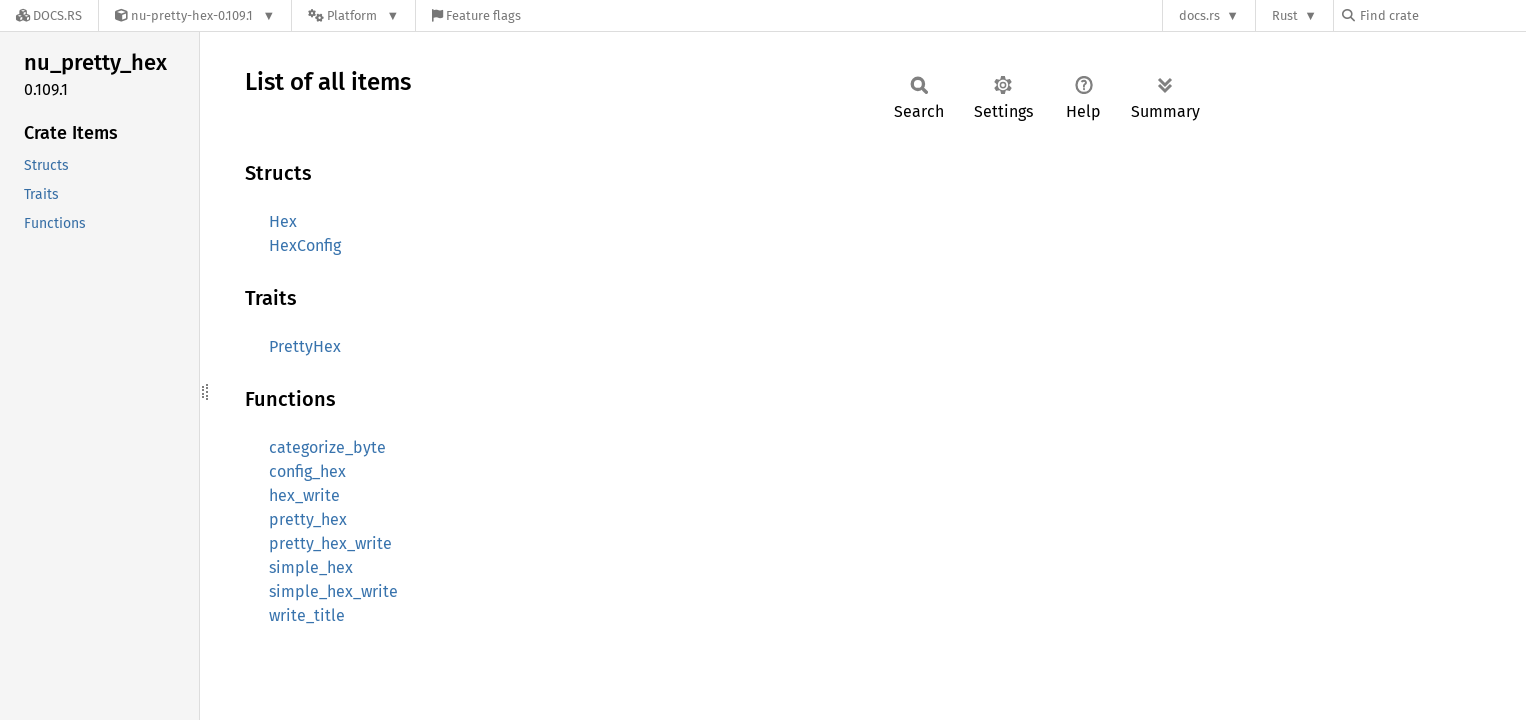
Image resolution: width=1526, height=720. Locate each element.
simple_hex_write (333, 591)
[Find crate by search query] (1442, 15)
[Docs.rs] (49, 15)
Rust (1285, 15)
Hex (283, 221)
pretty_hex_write (330, 543)
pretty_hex (308, 519)
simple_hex (311, 567)
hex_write (304, 495)
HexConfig (305, 245)
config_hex (307, 471)
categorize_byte (327, 447)
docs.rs (1199, 15)
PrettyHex (305, 346)
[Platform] (353, 15)
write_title (307, 615)
